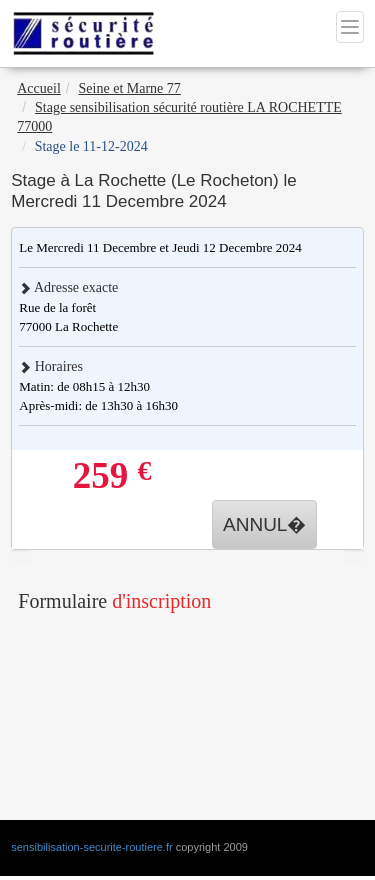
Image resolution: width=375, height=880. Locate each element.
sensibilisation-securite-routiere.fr (91, 847)
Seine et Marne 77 (130, 88)
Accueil (39, 88)
